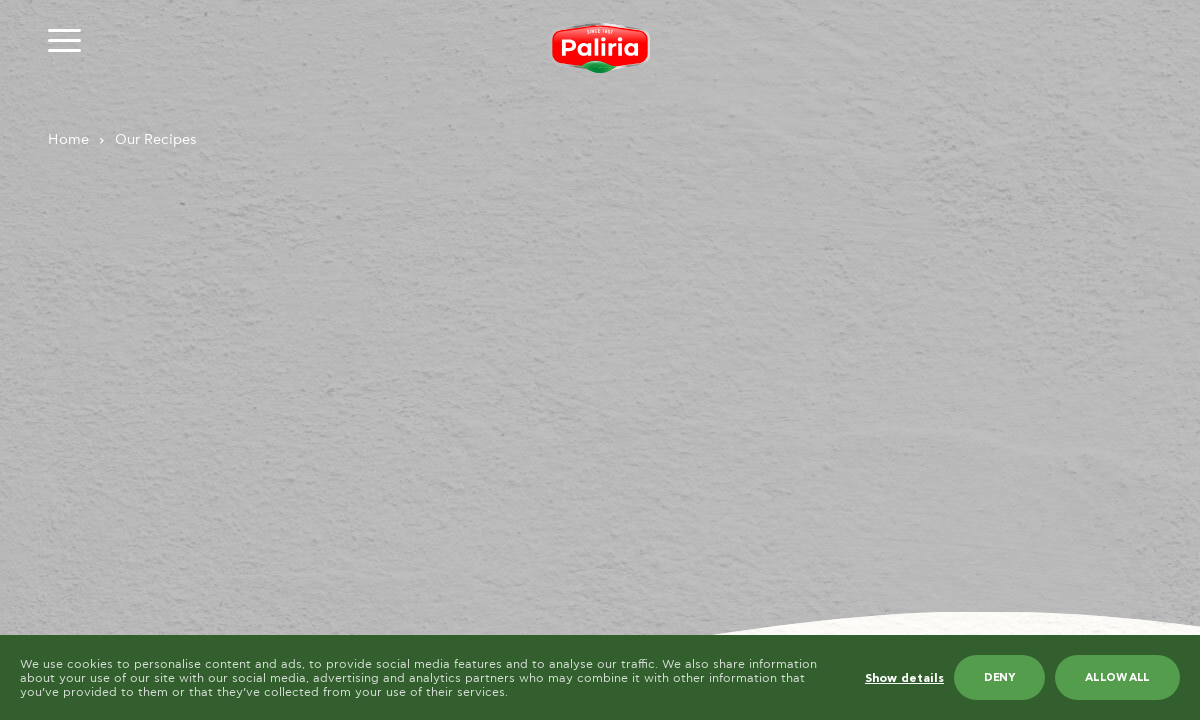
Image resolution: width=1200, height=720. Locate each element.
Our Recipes (156, 140)
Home (68, 140)
